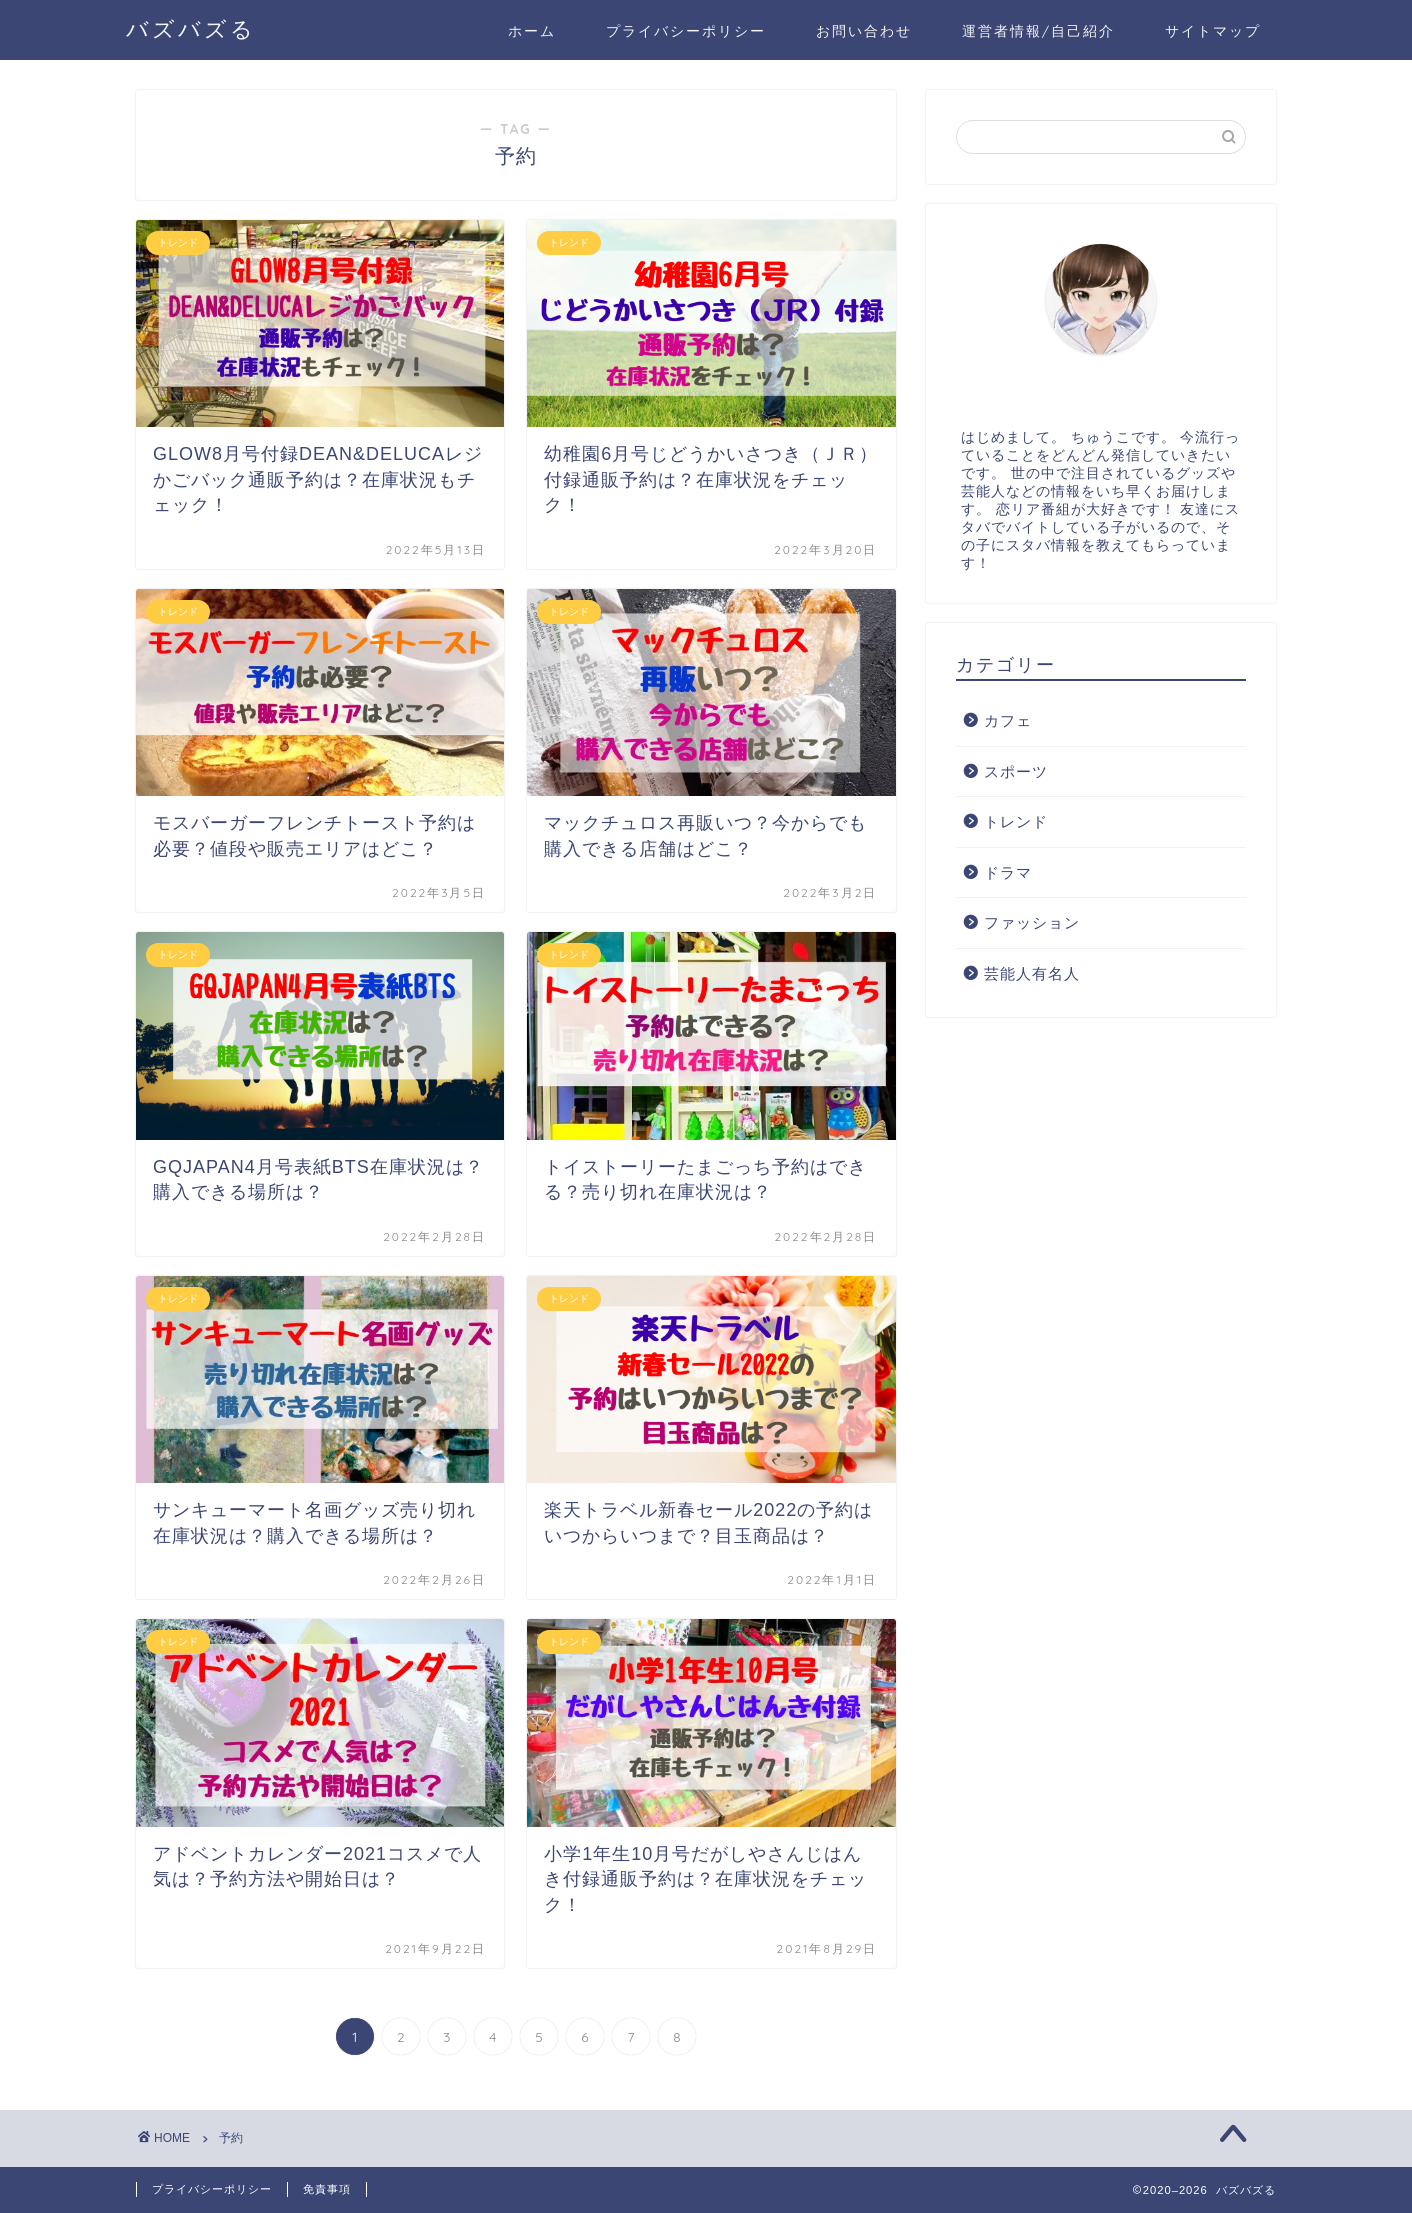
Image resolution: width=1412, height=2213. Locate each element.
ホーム (532, 31)
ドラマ (1008, 872)
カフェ (1008, 720)
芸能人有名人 (1032, 973)
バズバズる (191, 28)
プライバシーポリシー (686, 31)
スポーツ (1016, 771)
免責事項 (327, 2189)
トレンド (1016, 821)
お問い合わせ (864, 31)
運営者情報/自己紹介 (1038, 31)
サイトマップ (1213, 31)
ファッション (1032, 922)
